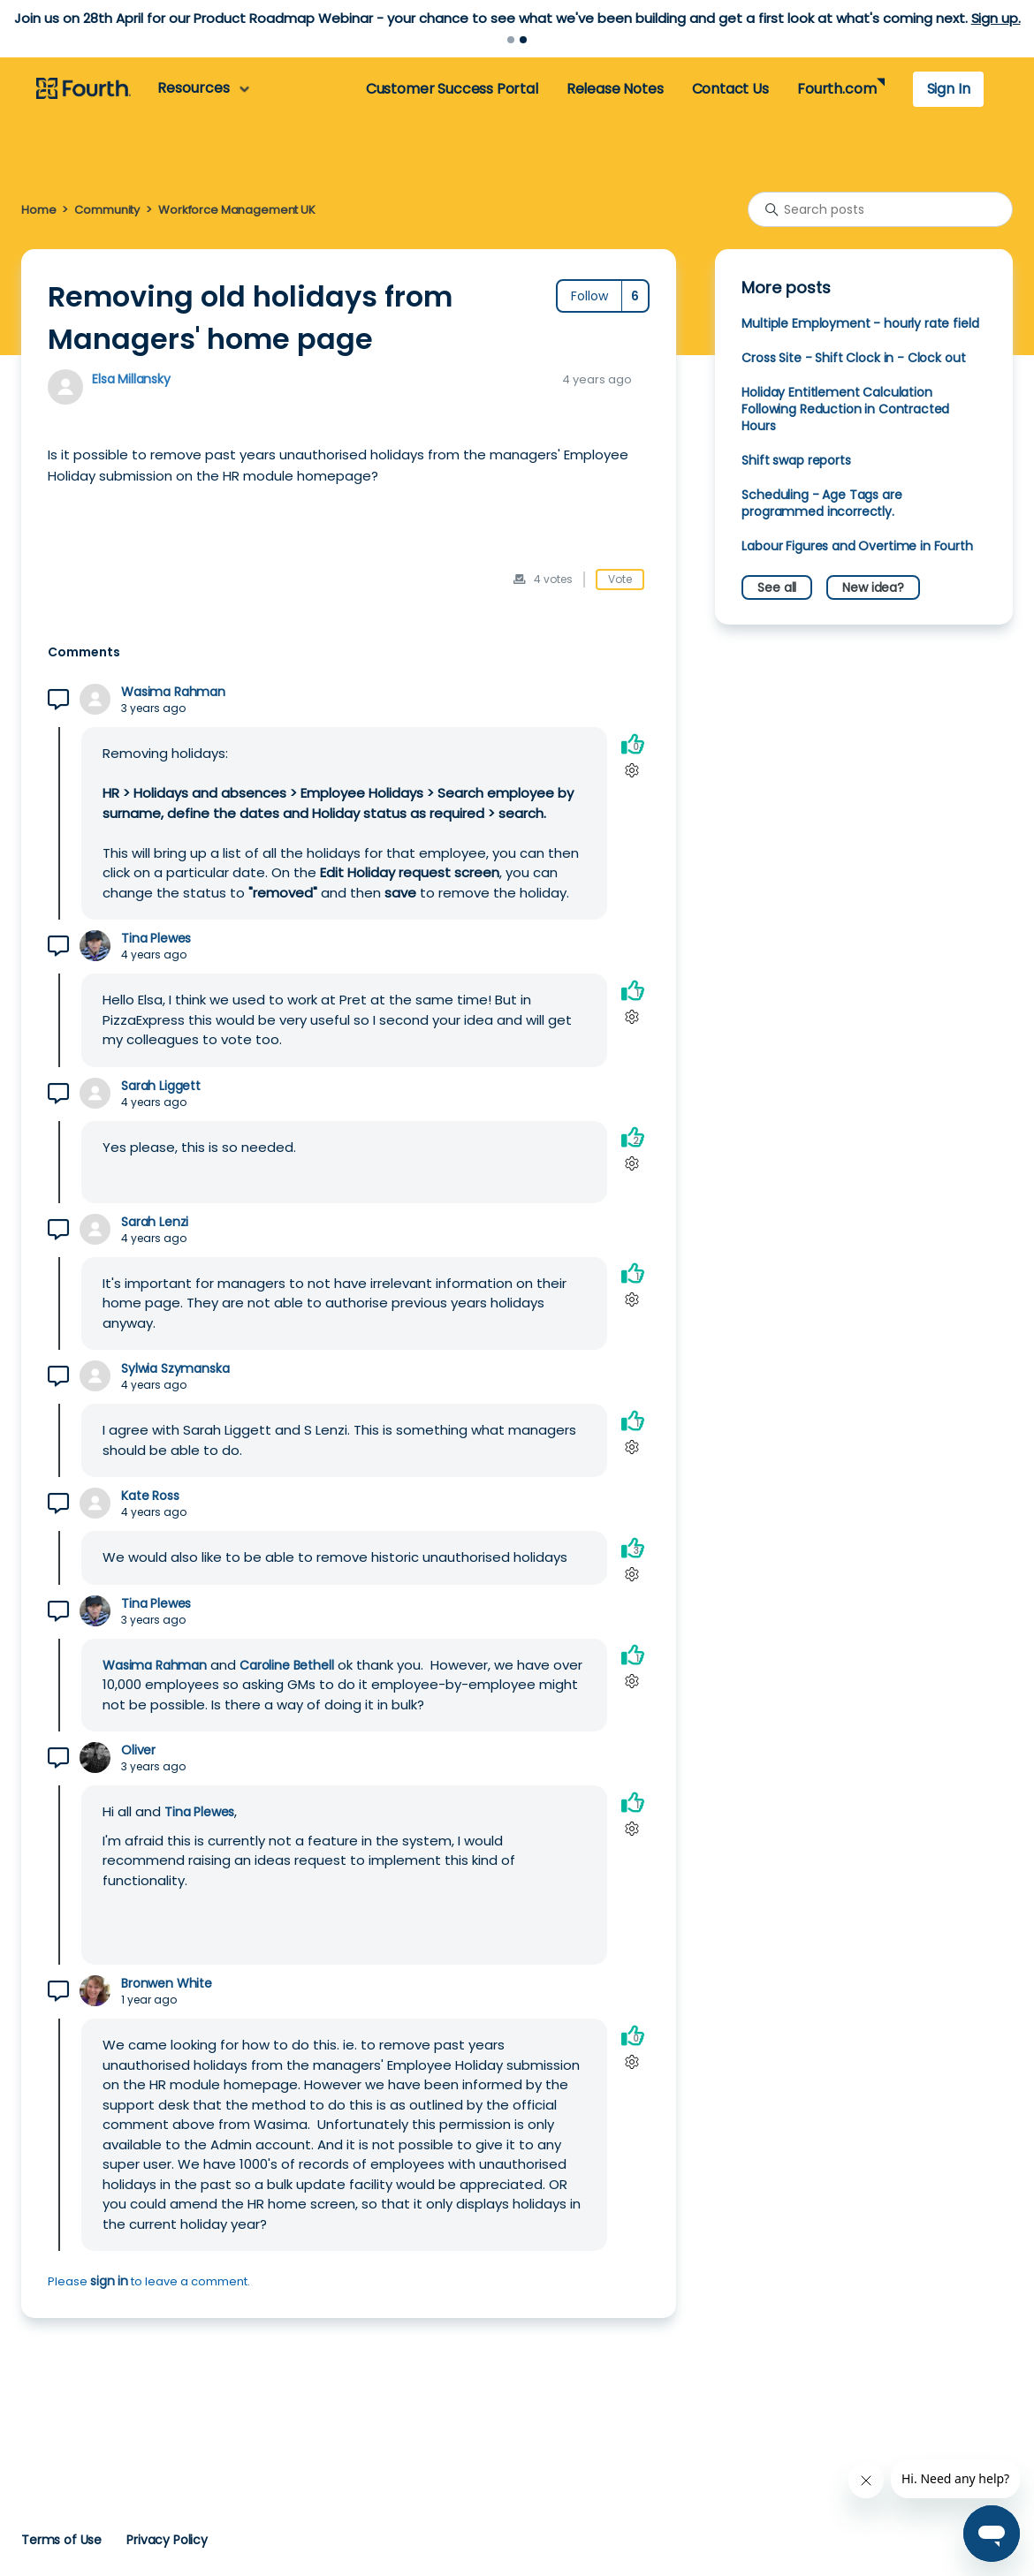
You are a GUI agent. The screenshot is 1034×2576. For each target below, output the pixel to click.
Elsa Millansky (131, 379)
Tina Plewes (156, 938)
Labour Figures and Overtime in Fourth (856, 546)
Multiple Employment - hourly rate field (859, 323)
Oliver (138, 1750)
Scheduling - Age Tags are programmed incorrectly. (821, 503)
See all (776, 587)
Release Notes (615, 89)
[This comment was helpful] (633, 743)
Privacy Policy (167, 2540)
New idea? (873, 587)
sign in (109, 2281)
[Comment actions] (632, 769)
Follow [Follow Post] (589, 296)
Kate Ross (150, 1496)
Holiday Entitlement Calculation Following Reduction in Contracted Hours (845, 409)
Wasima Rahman (173, 692)
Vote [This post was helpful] (620, 579)
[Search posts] (880, 209)
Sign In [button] (948, 89)
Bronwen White (166, 1983)
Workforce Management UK (237, 209)
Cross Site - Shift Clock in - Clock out (853, 358)
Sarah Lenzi (154, 1222)
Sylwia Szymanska (175, 1368)
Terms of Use (61, 2540)
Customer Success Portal (452, 89)
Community (107, 209)
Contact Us (730, 89)
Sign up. (996, 18)
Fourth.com (836, 89)
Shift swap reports (795, 460)
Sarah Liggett (161, 1086)
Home (38, 209)
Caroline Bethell (286, 1665)
